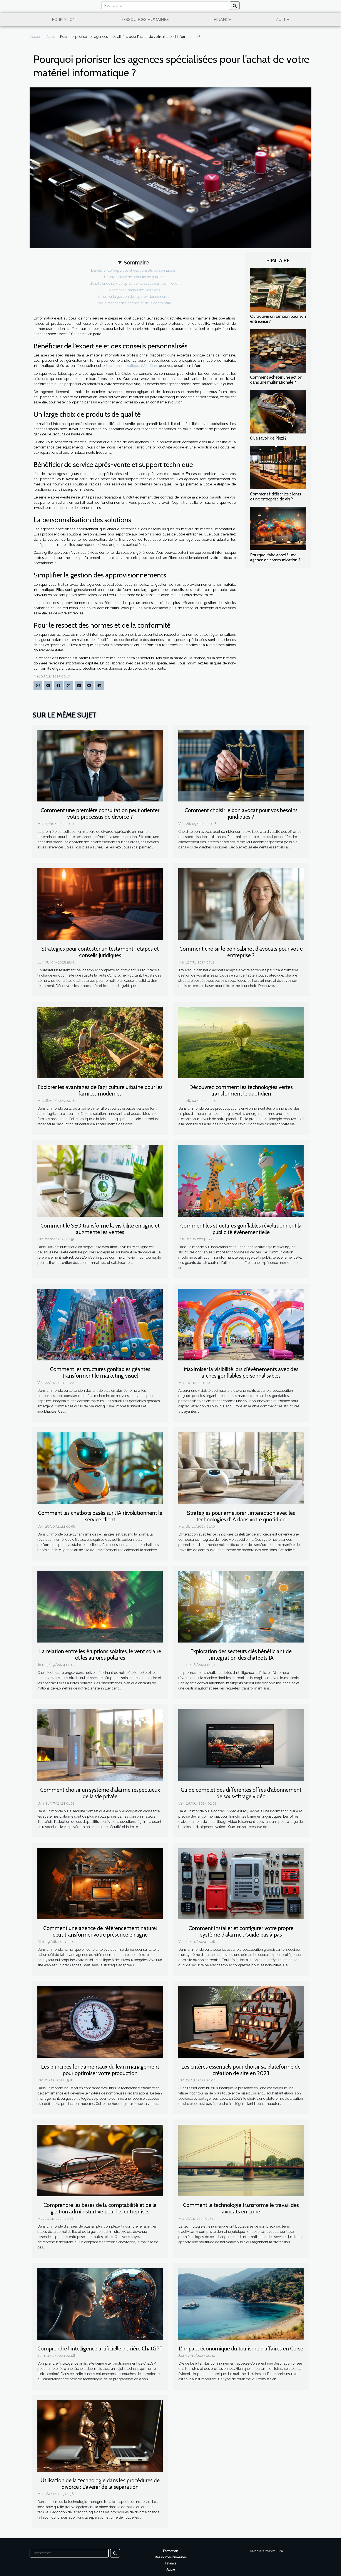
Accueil (35, 37)
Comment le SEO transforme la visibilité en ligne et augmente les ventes (100, 1228)
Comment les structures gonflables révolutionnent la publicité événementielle (241, 1228)
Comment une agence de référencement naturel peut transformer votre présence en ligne (100, 1931)
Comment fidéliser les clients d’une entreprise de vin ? (275, 496)
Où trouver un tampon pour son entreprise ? (278, 319)
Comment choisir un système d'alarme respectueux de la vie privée (100, 1793)
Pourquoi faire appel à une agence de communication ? (275, 557)
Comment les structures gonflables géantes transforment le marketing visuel (100, 1372)
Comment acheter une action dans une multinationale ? (276, 380)
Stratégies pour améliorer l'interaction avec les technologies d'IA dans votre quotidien (241, 1516)
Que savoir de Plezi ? (268, 438)
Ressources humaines (145, 19)
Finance (222, 19)
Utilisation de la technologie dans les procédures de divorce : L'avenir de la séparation (100, 2483)
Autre (282, 19)
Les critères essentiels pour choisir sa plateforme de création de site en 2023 (241, 2069)
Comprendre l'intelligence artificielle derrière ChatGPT (100, 2348)
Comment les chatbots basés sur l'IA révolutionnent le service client (100, 1516)
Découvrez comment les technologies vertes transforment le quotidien (241, 1090)
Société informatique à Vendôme (131, 366)
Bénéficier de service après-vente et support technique (133, 283)
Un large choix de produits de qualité (133, 277)
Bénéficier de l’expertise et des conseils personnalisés (133, 270)
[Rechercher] (164, 5)
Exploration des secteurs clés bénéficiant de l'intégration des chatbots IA (241, 1654)
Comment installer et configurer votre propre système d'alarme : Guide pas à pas (241, 1931)
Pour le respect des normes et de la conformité (133, 303)
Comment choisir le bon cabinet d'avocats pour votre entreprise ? (241, 951)
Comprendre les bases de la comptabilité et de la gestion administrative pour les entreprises (100, 2208)
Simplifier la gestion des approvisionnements (133, 296)
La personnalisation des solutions (133, 290)
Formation (64, 19)
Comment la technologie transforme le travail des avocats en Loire (241, 2208)
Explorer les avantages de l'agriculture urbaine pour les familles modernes (100, 1090)
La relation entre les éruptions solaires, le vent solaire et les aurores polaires (100, 1654)
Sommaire (136, 262)
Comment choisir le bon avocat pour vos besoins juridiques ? (241, 813)
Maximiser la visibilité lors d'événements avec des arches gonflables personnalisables (241, 1372)
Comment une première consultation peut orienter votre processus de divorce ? (100, 813)
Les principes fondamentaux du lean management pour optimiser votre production (100, 2069)
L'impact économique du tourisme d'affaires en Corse (241, 2348)
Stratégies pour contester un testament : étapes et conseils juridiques (100, 951)
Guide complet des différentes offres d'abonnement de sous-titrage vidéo (241, 1793)
